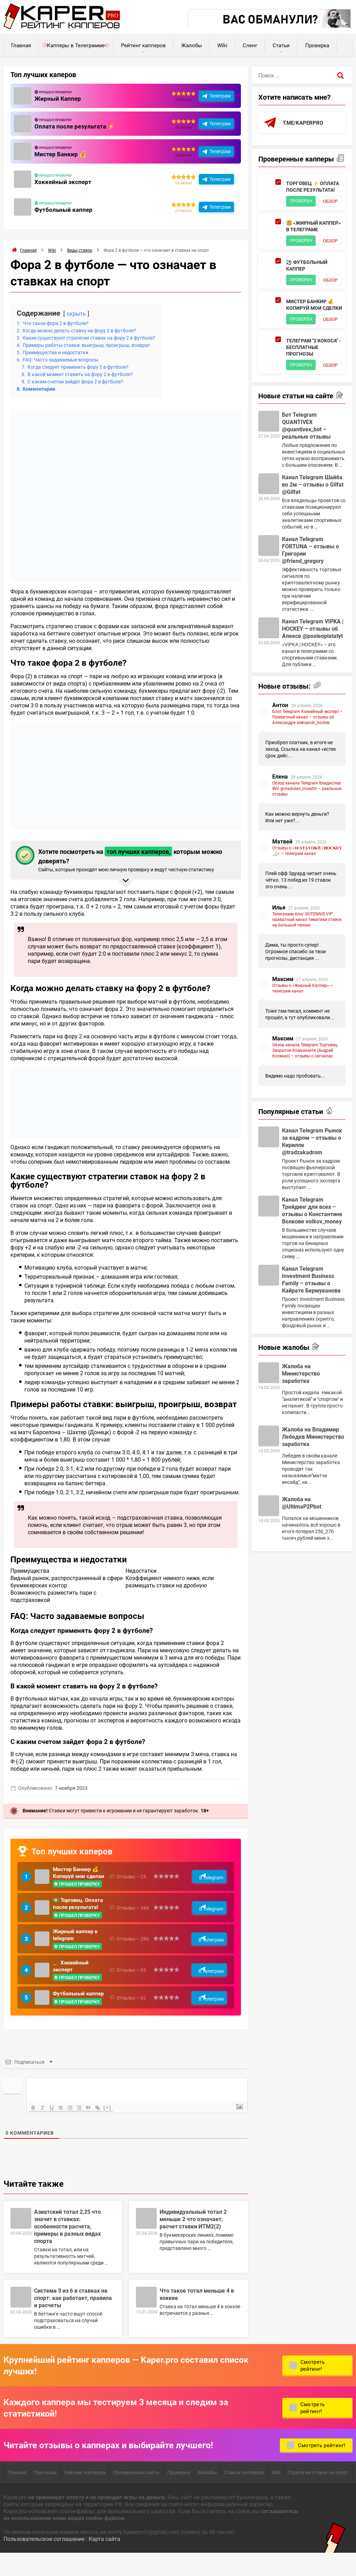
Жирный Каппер (58, 98)
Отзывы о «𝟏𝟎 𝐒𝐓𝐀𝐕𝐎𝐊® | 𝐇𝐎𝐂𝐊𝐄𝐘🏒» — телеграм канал (307, 904)
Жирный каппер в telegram (76, 1952)
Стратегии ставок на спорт (318, 2494)
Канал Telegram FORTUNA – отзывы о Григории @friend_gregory (310, 603)
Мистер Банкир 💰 (61, 154)
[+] (112, 2129)
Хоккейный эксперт (63, 181)
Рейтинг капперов (143, 45)
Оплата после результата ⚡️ (76, 126)
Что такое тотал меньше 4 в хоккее (197, 2316)
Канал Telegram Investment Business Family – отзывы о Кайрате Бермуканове (311, 1333)
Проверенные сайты (136, 2494)
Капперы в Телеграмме (76, 45)
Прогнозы (45, 2494)
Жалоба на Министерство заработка (301, 1427)
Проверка (317, 45)
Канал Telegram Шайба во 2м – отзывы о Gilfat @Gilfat (312, 538)
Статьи (281, 45)
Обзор (298, 212)
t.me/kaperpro (304, 122)
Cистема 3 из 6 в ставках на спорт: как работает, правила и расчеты (73, 2319)
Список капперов (244, 2494)
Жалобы (191, 45)
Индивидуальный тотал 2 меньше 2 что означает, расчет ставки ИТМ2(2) (193, 2241)
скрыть (77, 313)
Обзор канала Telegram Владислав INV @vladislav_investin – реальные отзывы (306, 842)
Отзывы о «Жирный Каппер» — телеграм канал (302, 1041)
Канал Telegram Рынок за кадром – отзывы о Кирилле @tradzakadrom (312, 1195)
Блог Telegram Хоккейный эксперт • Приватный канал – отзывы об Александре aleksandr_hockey (307, 770)
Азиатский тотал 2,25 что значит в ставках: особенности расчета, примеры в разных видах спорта (67, 2248)
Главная (21, 45)
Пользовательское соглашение (43, 2560)
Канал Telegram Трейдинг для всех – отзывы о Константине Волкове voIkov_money (312, 1264)
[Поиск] (341, 75)
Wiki (222, 45)
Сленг (250, 45)
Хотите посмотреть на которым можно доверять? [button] (124, 859)
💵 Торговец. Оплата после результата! (71, 1916)
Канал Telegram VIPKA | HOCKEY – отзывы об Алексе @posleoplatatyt (312, 682)
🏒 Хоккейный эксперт (72, 1985)
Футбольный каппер (64, 209)
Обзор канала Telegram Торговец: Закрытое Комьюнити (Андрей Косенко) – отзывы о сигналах (305, 1104)
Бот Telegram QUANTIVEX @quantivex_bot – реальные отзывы (306, 479)
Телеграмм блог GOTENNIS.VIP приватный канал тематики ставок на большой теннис (307, 973)
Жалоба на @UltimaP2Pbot (301, 1556)
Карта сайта (104, 2560)
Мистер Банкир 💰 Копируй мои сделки (77, 1876)
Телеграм (219, 95)
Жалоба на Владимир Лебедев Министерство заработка (313, 1490)
